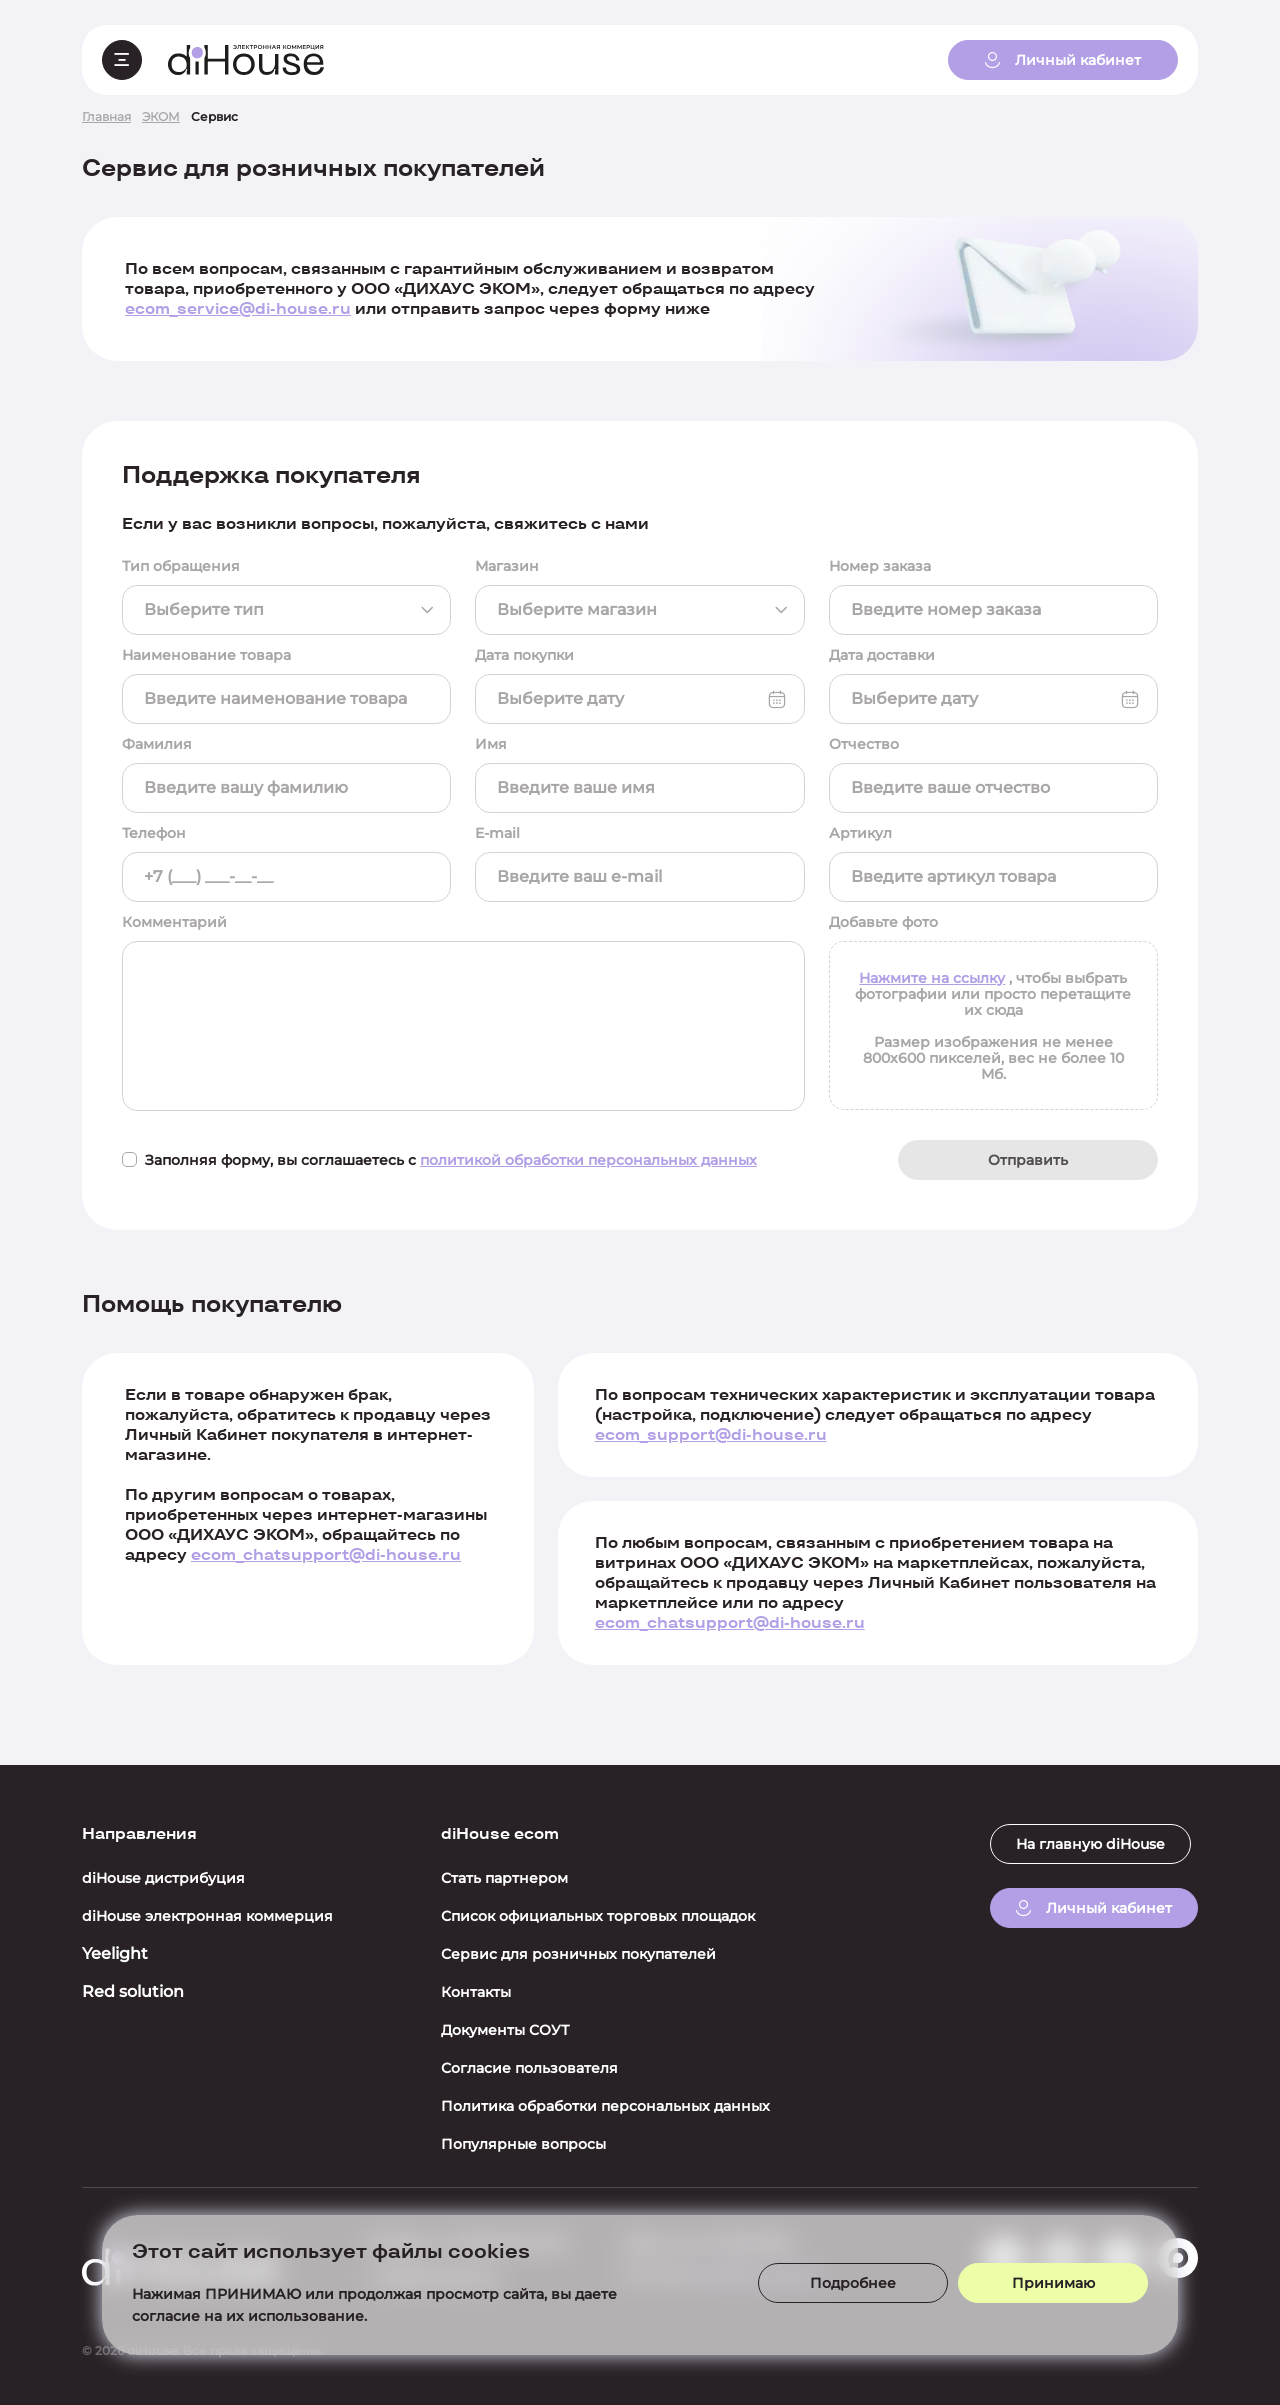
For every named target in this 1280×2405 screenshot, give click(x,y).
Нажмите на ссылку (932, 978)
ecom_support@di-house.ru (711, 1434)
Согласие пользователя (529, 2068)
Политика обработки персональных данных (605, 2106)
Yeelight (115, 1953)
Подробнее (853, 2283)
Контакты (476, 1992)
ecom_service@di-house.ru (238, 308)
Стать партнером (504, 1878)
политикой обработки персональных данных (588, 1160)
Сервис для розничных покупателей (578, 1954)
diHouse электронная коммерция (207, 1916)
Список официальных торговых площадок (598, 1916)
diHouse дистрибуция (163, 1878)
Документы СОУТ (505, 2030)
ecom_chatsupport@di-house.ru (326, 1554)
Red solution (133, 1991)
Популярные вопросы (523, 2144)
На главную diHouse (1090, 1844)
